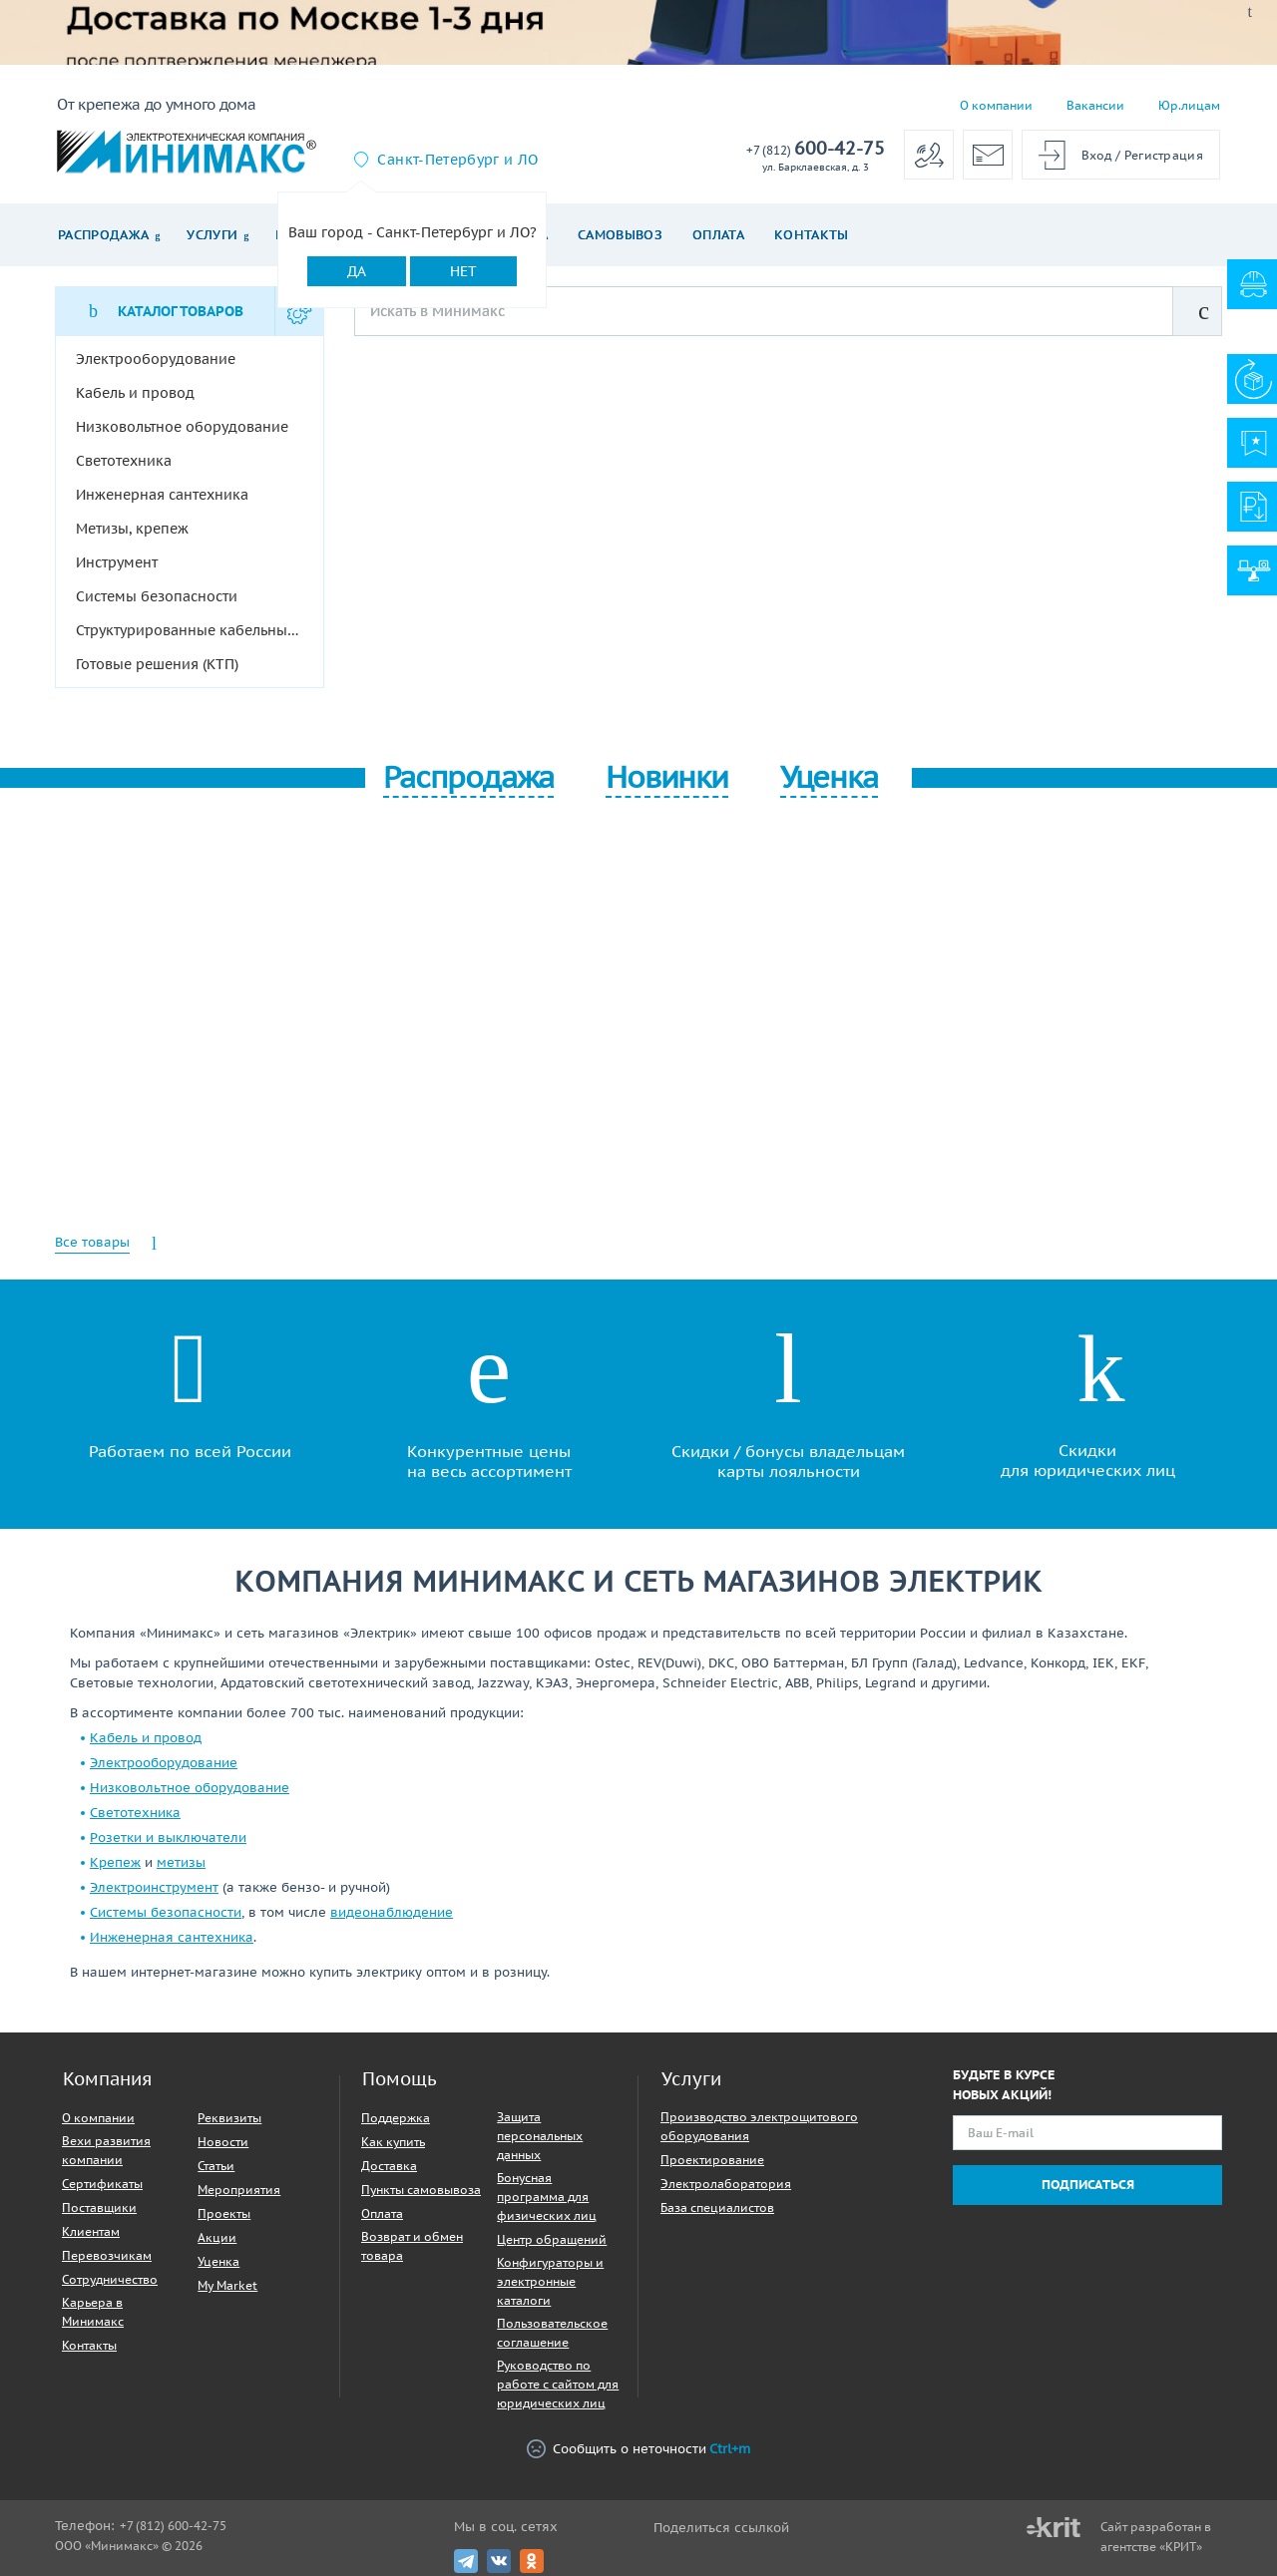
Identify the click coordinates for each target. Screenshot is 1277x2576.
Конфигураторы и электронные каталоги (550, 2281)
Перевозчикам (107, 2255)
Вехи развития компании (106, 2150)
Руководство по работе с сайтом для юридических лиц (558, 2384)
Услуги (212, 234)
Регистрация (1163, 155)
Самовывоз (620, 234)
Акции (217, 2237)
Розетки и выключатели (168, 1837)
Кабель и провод (146, 1737)
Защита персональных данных (540, 2135)
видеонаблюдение (391, 1912)
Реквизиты (229, 2117)
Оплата (718, 234)
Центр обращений (552, 2239)
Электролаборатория (725, 2183)
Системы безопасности (165, 1912)
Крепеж (115, 1862)
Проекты (224, 2213)
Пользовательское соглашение (552, 2333)
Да (356, 271)
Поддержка (395, 2117)
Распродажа (103, 234)
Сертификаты (102, 2183)
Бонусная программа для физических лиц (547, 2196)
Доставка (389, 2165)
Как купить (393, 2141)
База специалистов (717, 2207)
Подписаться (1088, 2184)
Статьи (216, 2165)
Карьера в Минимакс (93, 2312)
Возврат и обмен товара (412, 2246)
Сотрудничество (110, 2279)
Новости (223, 2141)
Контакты (811, 234)
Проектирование (712, 2159)
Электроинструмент (154, 1887)
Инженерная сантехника (171, 1937)
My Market (227, 2285)
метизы (181, 1862)
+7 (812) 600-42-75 (173, 2525)
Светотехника (135, 1812)
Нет (463, 271)
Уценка (218, 2261)
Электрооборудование (163, 1762)
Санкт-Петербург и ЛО (457, 160)
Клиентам (91, 2231)
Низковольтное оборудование (189, 1787)
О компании (996, 105)
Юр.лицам (1189, 105)
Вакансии (1095, 105)
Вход (1096, 155)
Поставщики (99, 2207)
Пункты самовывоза (421, 2189)
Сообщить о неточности (638, 2448)
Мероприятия (239, 2189)
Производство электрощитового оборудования (759, 2126)
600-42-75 (815, 149)
